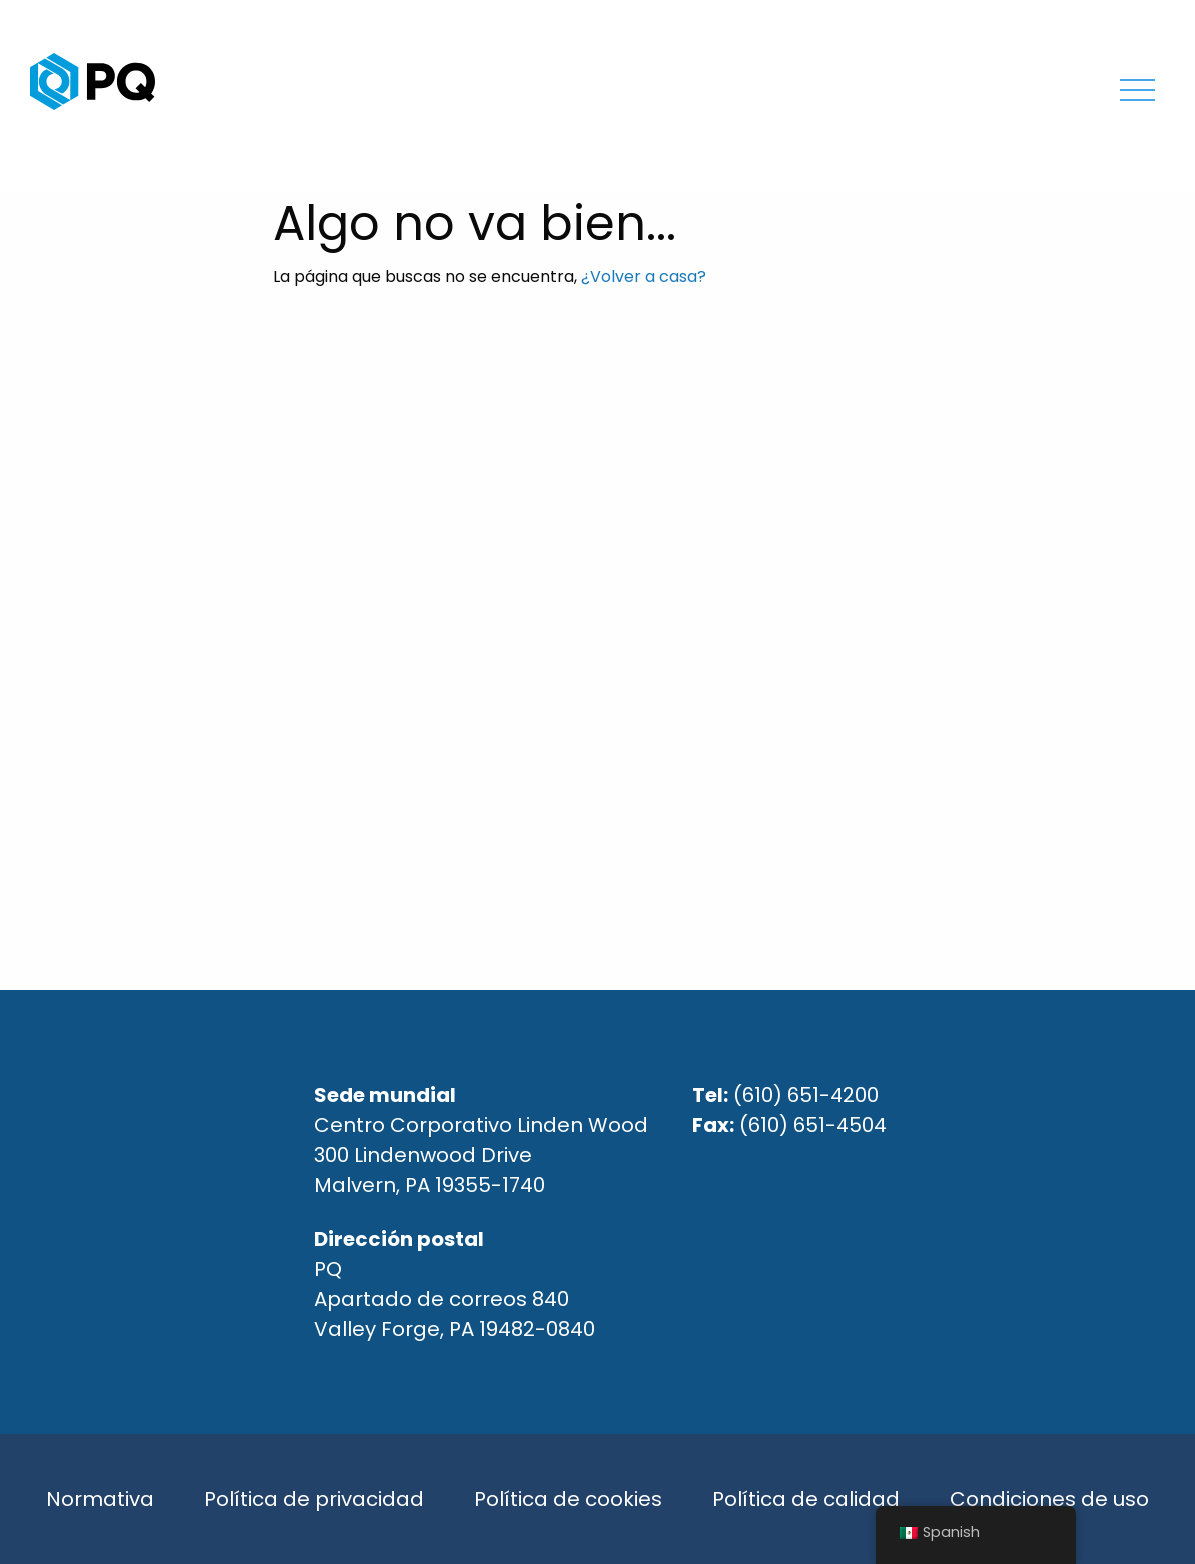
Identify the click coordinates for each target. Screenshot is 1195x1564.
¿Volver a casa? (643, 276)
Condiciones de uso (1049, 1499)
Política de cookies (568, 1499)
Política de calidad (806, 1499)
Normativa (100, 1499)
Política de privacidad (314, 1499)
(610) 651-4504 (813, 1125)
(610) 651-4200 (806, 1095)
